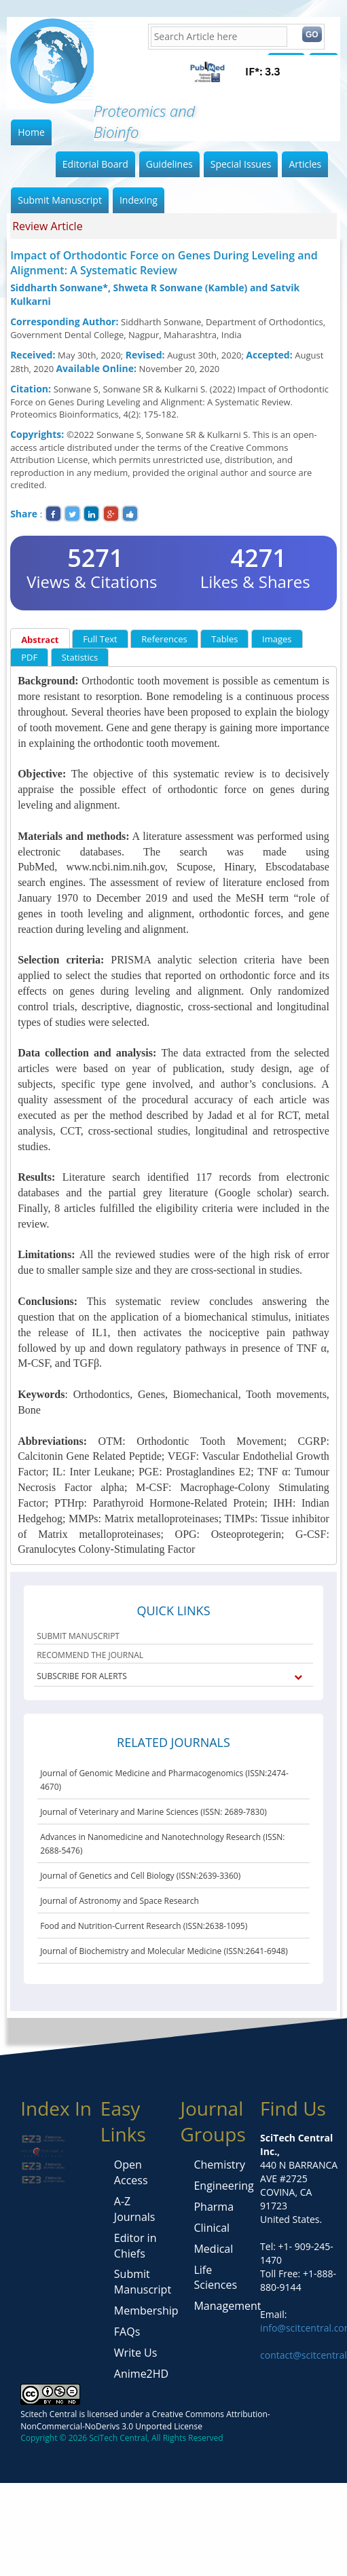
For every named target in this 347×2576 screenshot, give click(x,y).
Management (227, 2305)
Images (276, 639)
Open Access (131, 2172)
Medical (213, 2248)
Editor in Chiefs (135, 2245)
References (164, 639)
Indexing (139, 200)
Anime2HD (141, 2373)
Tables (224, 639)
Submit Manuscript (60, 200)
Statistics (80, 657)
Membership (146, 2310)
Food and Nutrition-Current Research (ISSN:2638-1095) (143, 1926)
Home (31, 132)
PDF (29, 657)
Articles (305, 164)
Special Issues (241, 164)
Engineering (223, 2185)
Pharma (214, 2206)
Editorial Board (95, 164)
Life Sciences (215, 2277)
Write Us (135, 2352)
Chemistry (219, 2164)
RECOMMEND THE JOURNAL (90, 1655)
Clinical (212, 2227)
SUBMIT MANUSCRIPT (78, 1636)
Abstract (39, 639)
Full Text (100, 639)
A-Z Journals (135, 2209)
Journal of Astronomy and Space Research (119, 1901)
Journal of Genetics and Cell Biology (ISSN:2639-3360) (140, 1875)
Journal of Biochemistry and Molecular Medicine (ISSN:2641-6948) (164, 1951)
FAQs (127, 2331)
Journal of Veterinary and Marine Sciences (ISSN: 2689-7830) (153, 1812)
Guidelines (169, 164)
